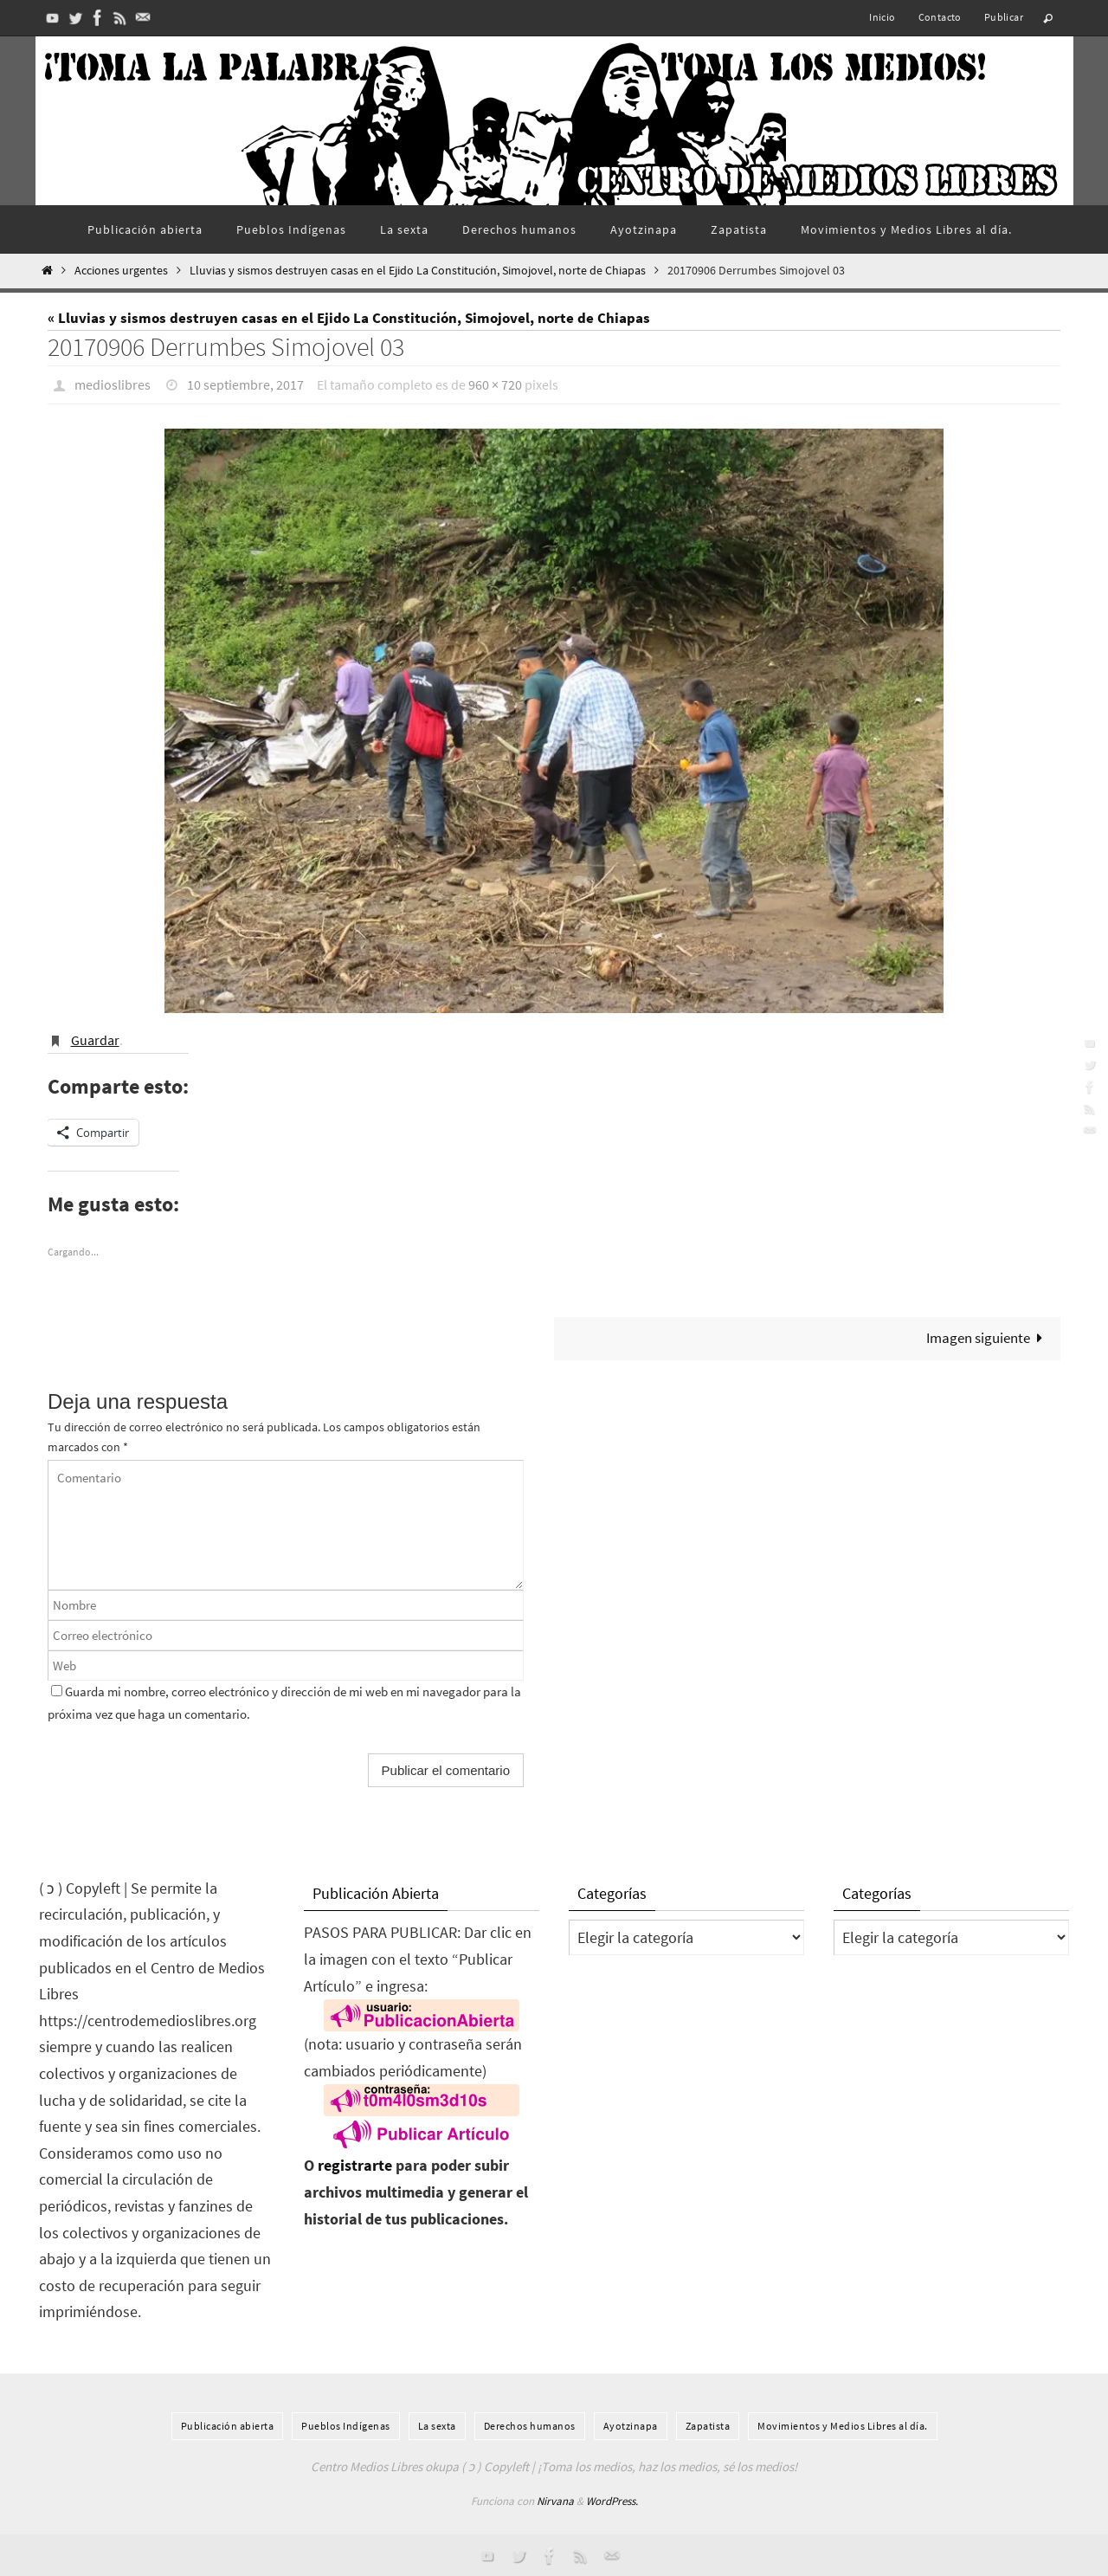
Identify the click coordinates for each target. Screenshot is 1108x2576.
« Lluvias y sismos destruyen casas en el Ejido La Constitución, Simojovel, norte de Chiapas (349, 317)
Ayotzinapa (630, 2424)
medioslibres (112, 384)
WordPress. (612, 2500)
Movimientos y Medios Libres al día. (842, 2424)
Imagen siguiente (988, 1336)
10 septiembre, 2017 (245, 384)
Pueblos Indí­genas (345, 2424)
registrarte (355, 2165)
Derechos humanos (530, 2424)
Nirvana (555, 2500)
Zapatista (708, 2424)
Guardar (95, 1039)
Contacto (940, 16)
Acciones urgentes (121, 270)
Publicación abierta (227, 2424)
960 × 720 (495, 384)
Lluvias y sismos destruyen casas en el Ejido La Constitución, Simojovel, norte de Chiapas (418, 270)
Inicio (882, 16)
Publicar (1003, 16)
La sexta (437, 2424)
